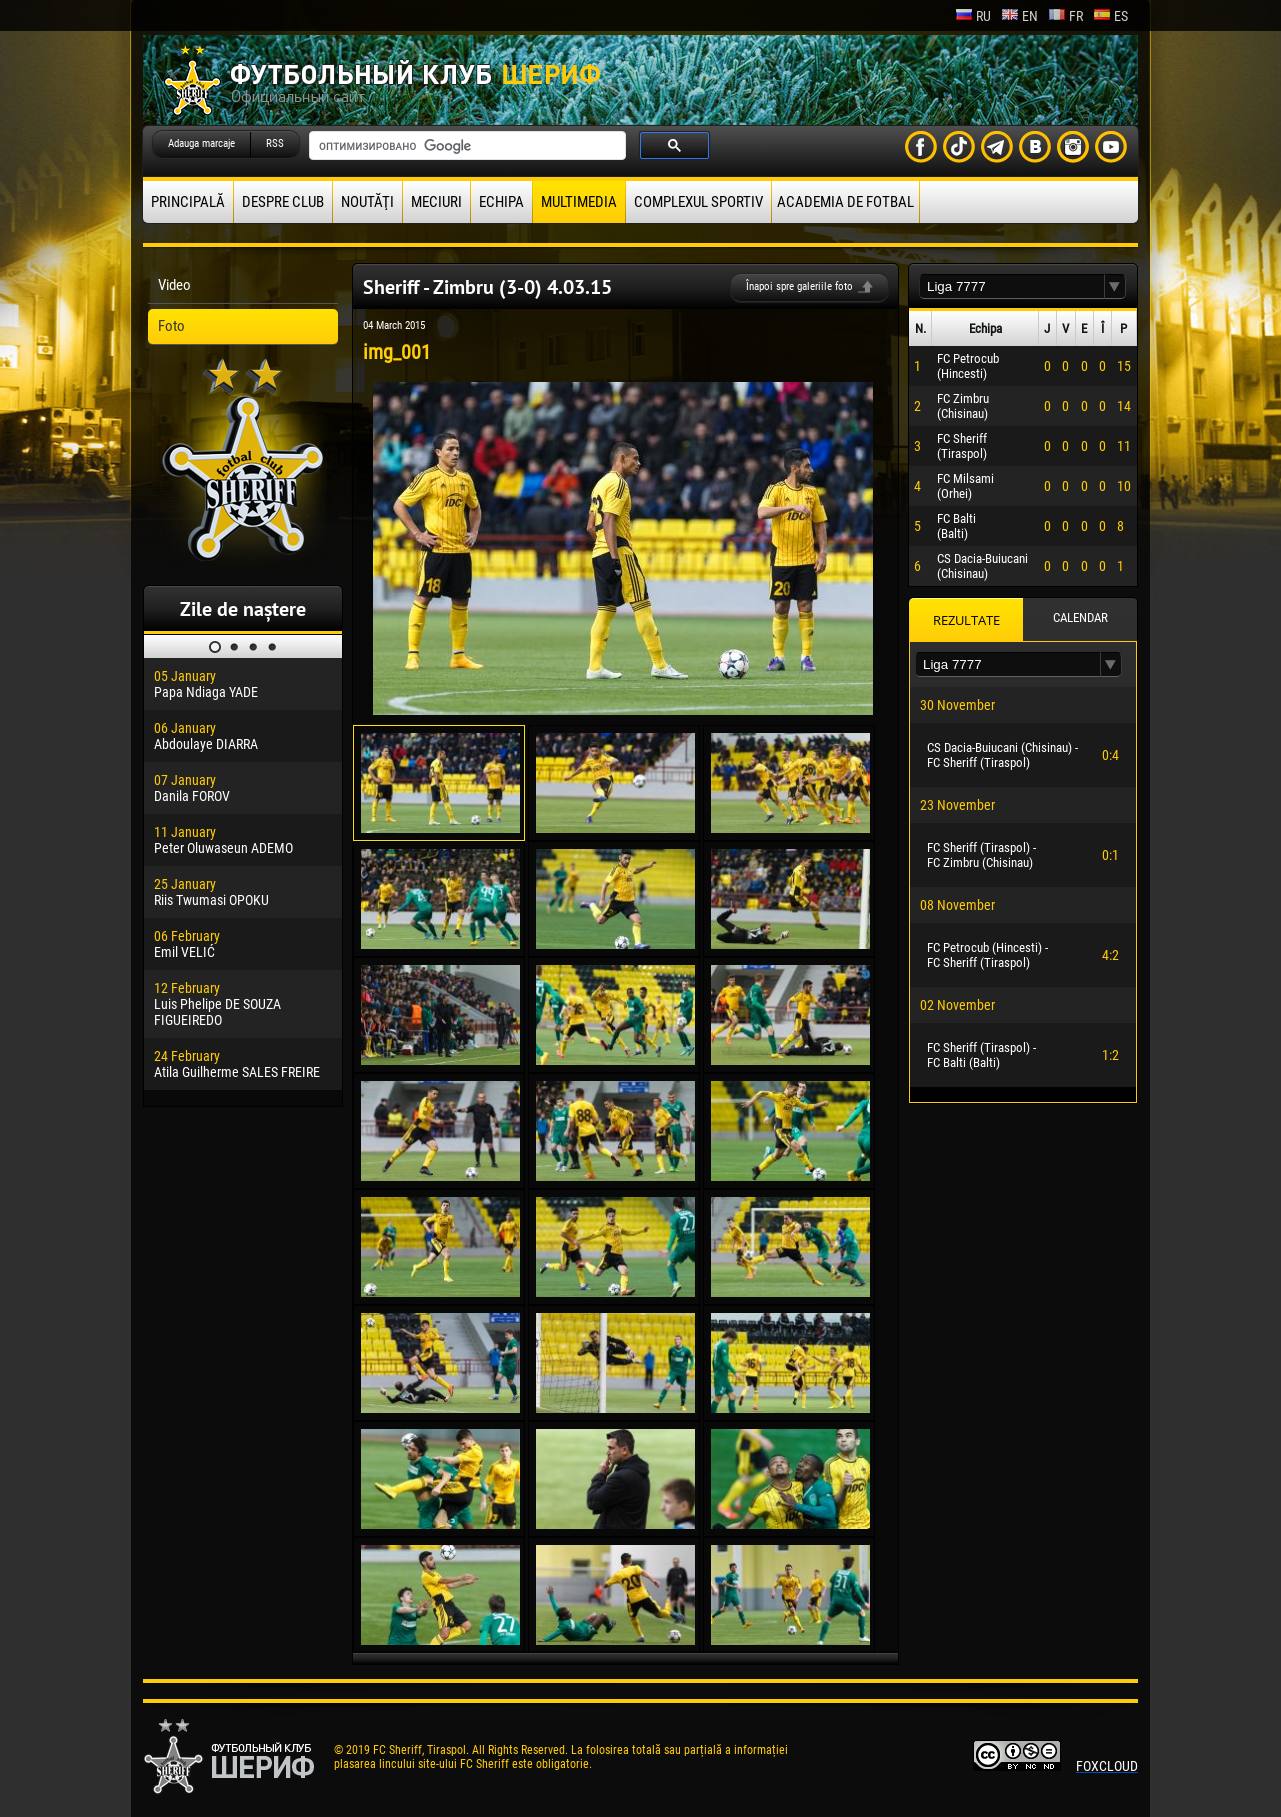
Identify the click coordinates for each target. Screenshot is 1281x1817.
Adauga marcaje (201, 143)
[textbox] (1012, 286)
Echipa (501, 202)
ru (973, 16)
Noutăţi (367, 202)
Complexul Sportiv (698, 202)
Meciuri (436, 202)
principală (188, 202)
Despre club (283, 202)
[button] (1115, 286)
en (1019, 16)
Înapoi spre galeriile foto (799, 286)
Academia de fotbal (845, 202)
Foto (171, 326)
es (1110, 16)
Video (174, 285)
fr (1065, 16)
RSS (275, 143)
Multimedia (579, 202)
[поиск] (465, 146)
